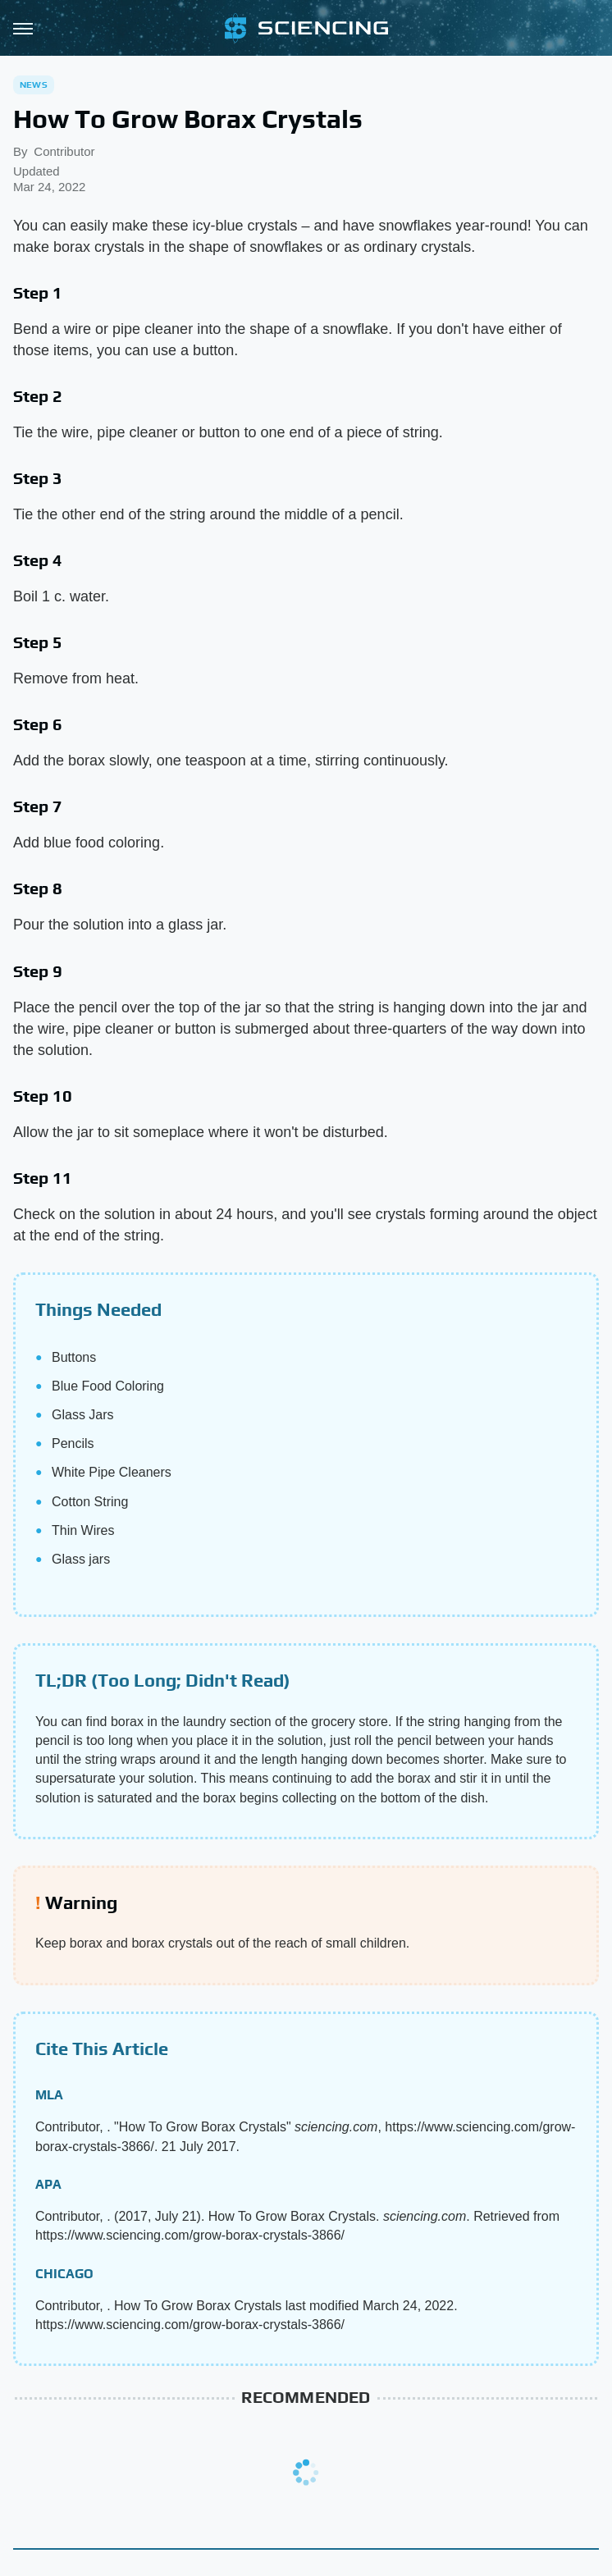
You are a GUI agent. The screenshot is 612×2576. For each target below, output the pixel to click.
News (34, 84)
